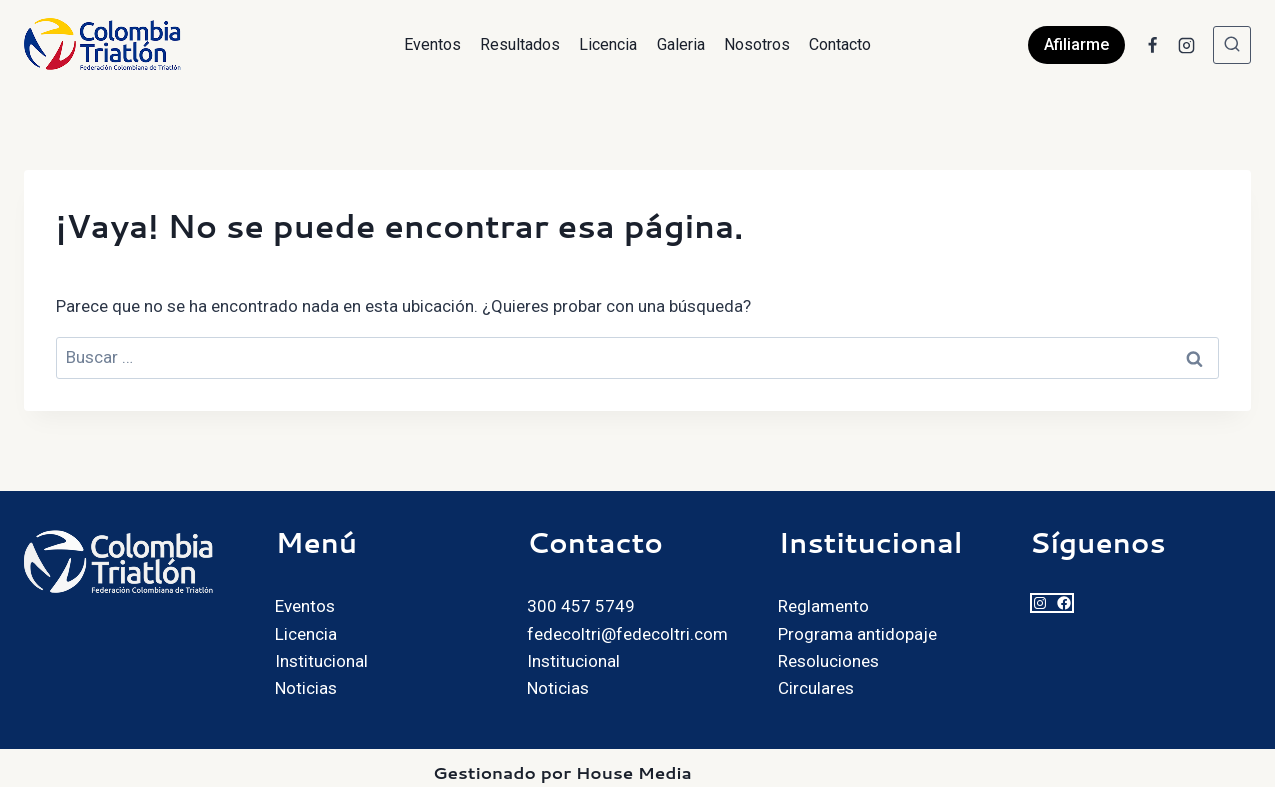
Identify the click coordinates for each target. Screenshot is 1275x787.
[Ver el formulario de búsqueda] (1232, 45)
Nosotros (757, 44)
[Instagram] (1186, 45)
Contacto (840, 44)
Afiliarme (1076, 44)
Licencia (608, 44)
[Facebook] (1152, 45)
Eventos (432, 44)
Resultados (520, 44)
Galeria (681, 44)
